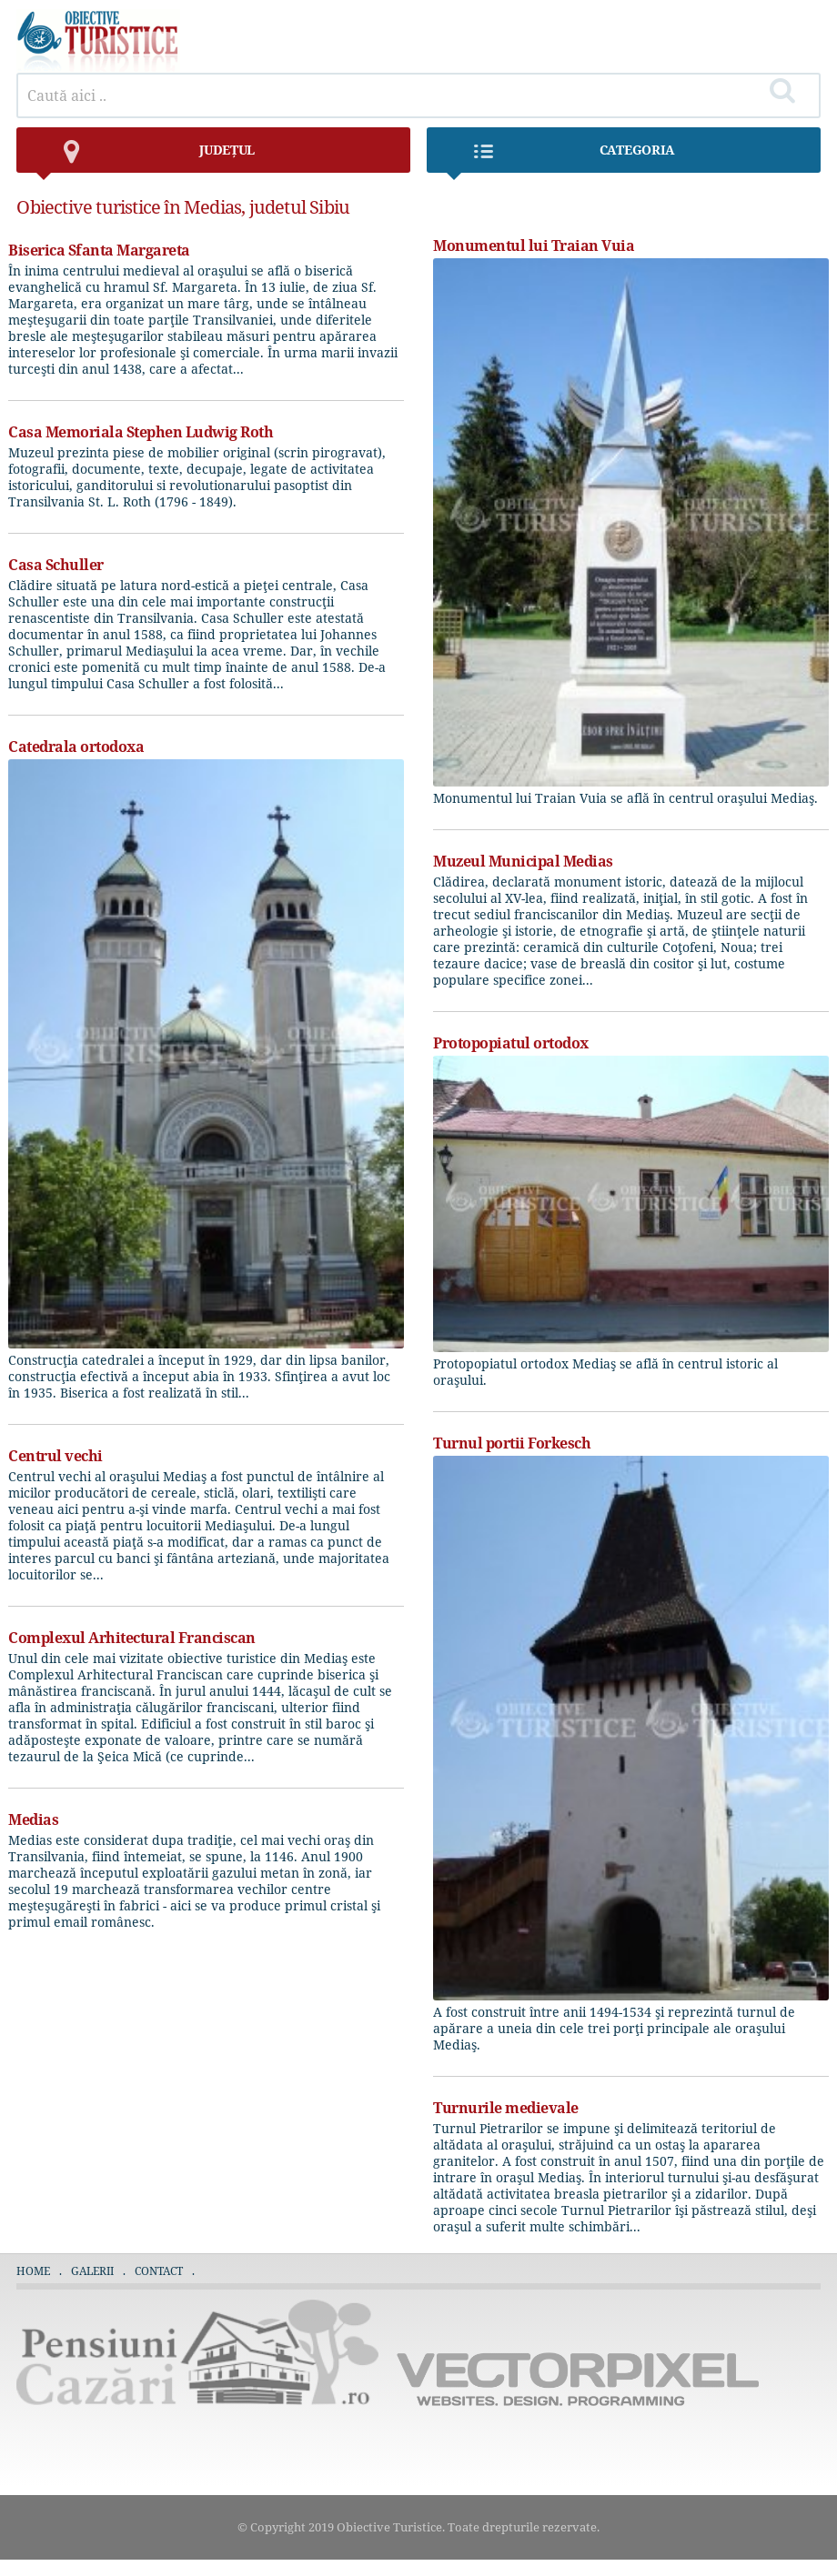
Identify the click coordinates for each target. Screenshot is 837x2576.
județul (145, 157)
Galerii (92, 2271)
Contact (159, 2271)
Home (33, 2271)
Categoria (560, 157)
